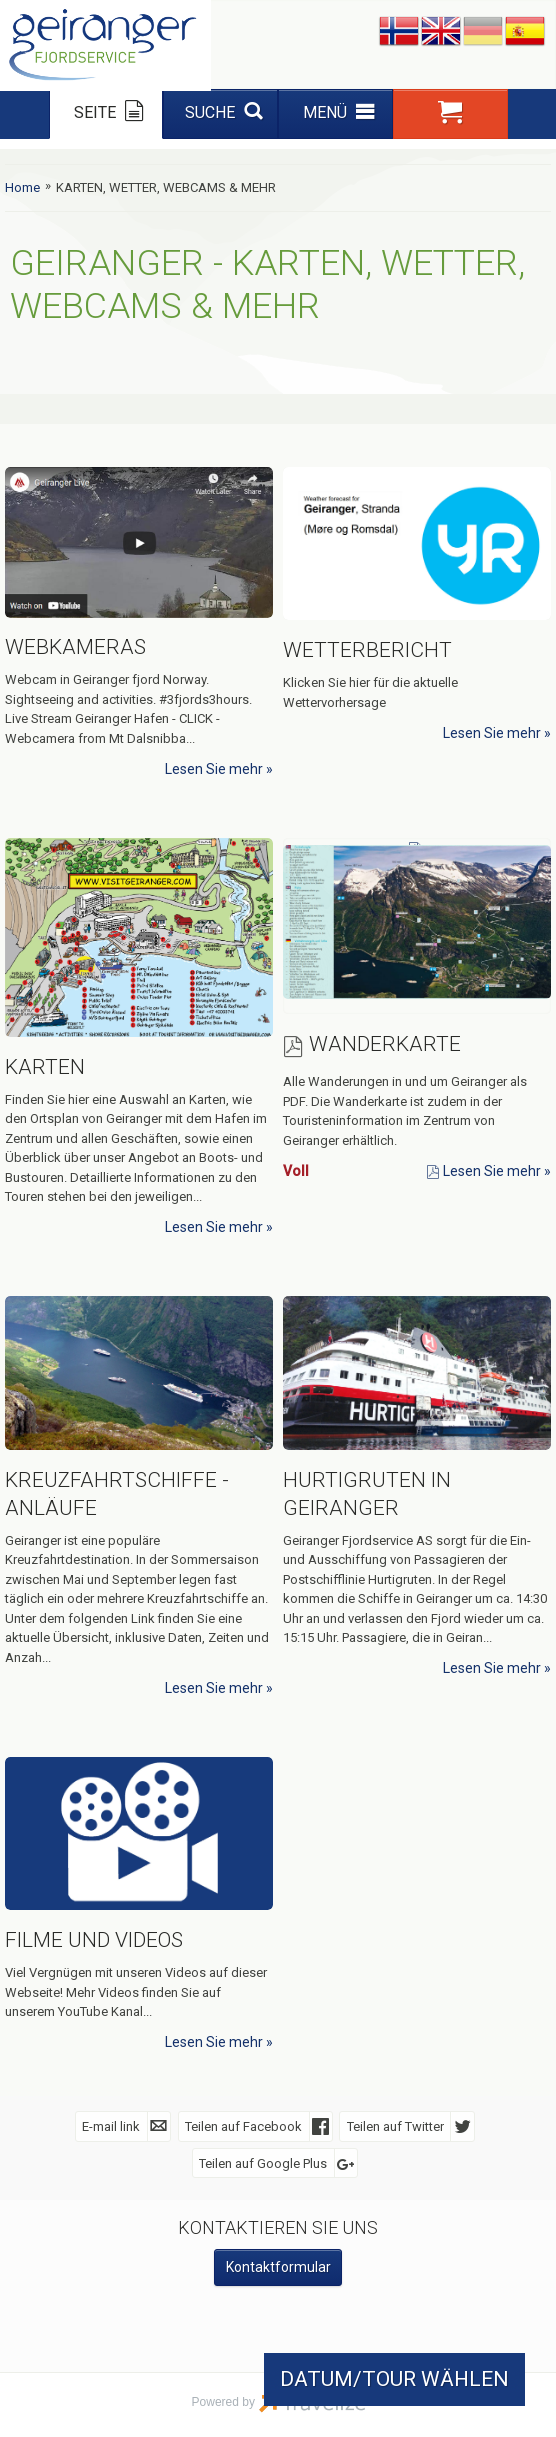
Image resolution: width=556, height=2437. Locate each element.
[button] (450, 114)
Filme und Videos (94, 1940)
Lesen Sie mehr (214, 769)
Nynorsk (399, 32)
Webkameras (75, 647)
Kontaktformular (278, 2267)
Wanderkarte (385, 1044)
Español (525, 32)
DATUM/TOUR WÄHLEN (394, 2379)
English (441, 32)
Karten (45, 1067)
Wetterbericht (367, 650)
